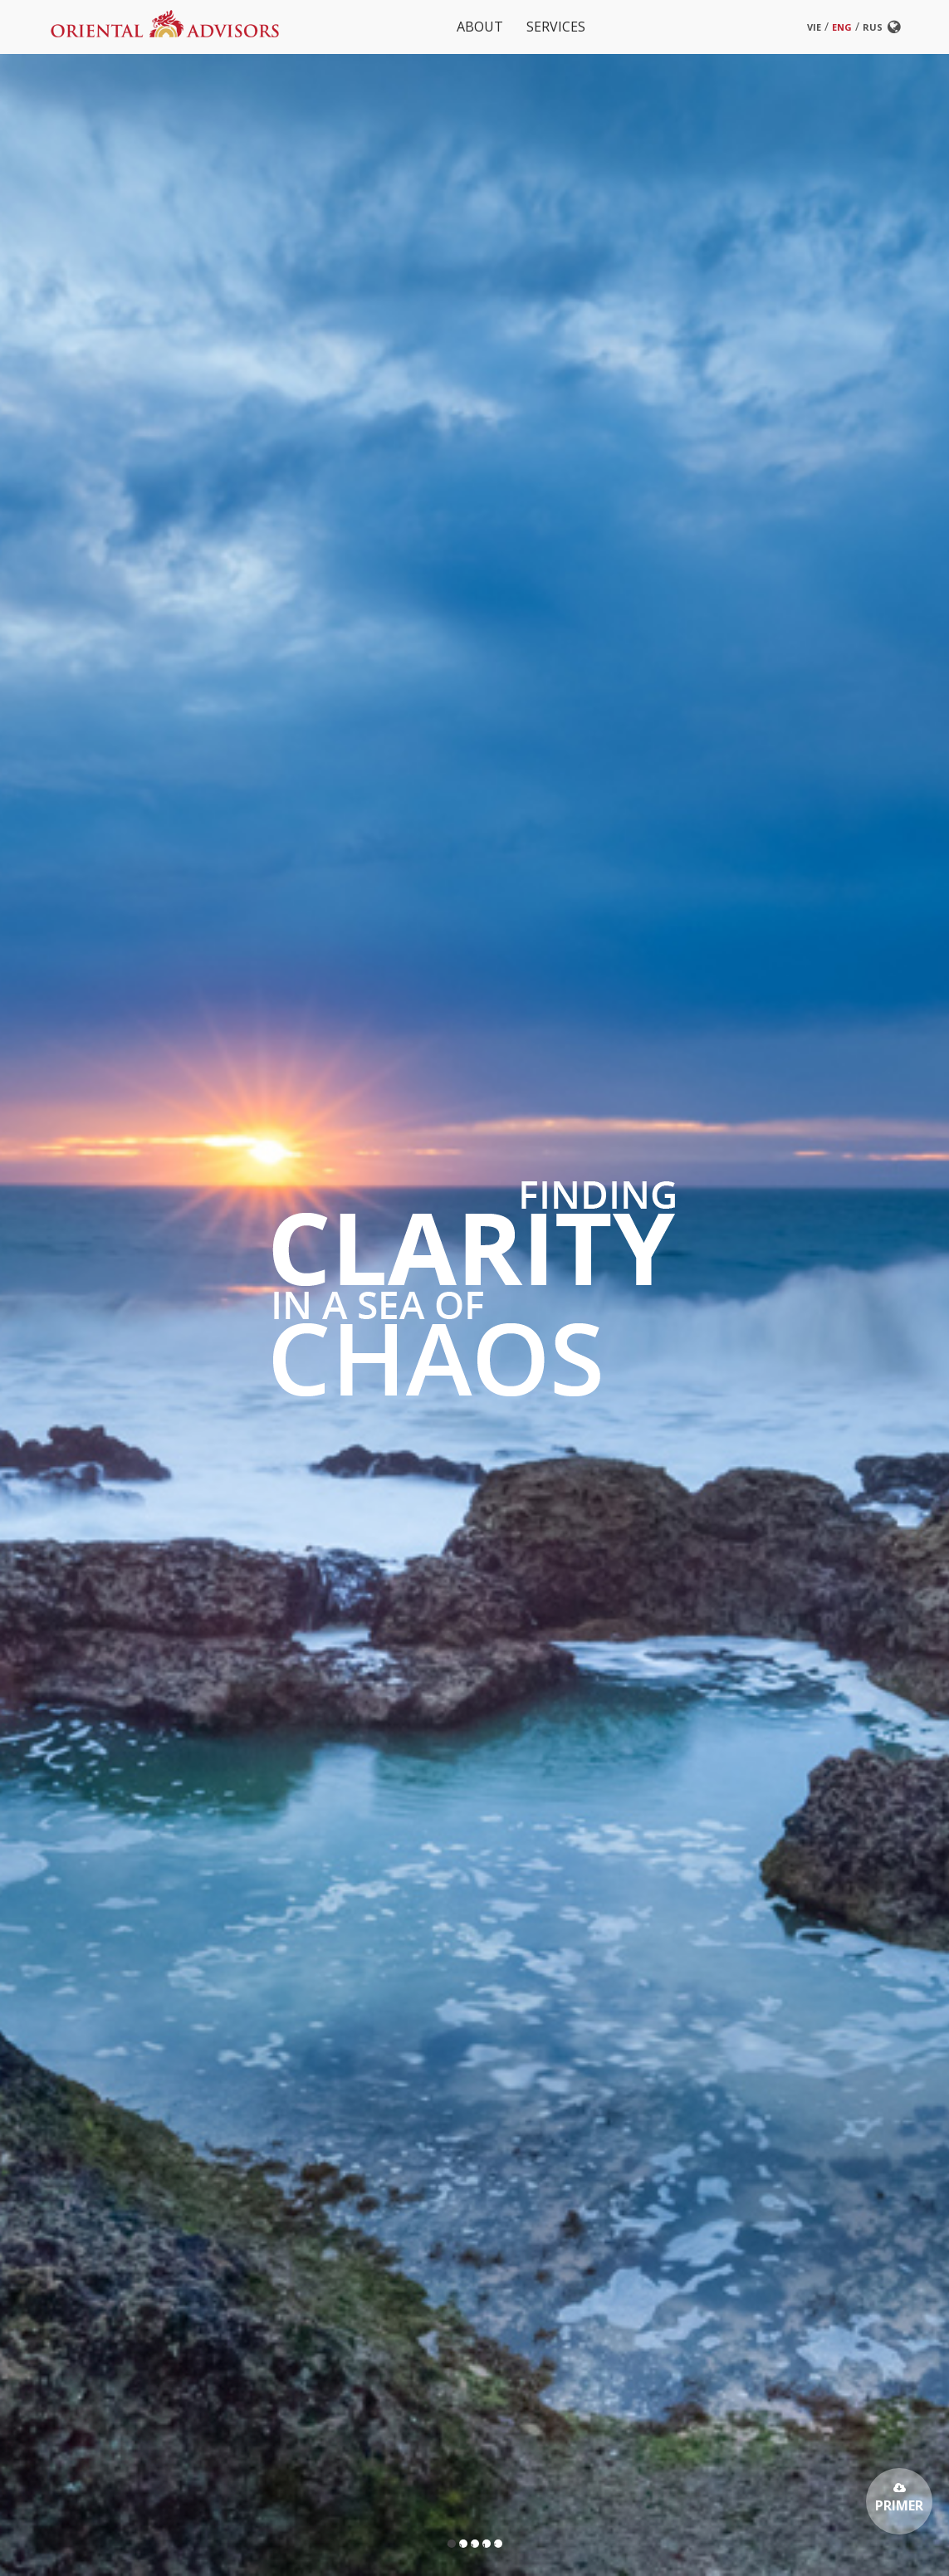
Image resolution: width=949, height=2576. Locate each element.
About (480, 26)
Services (555, 26)
